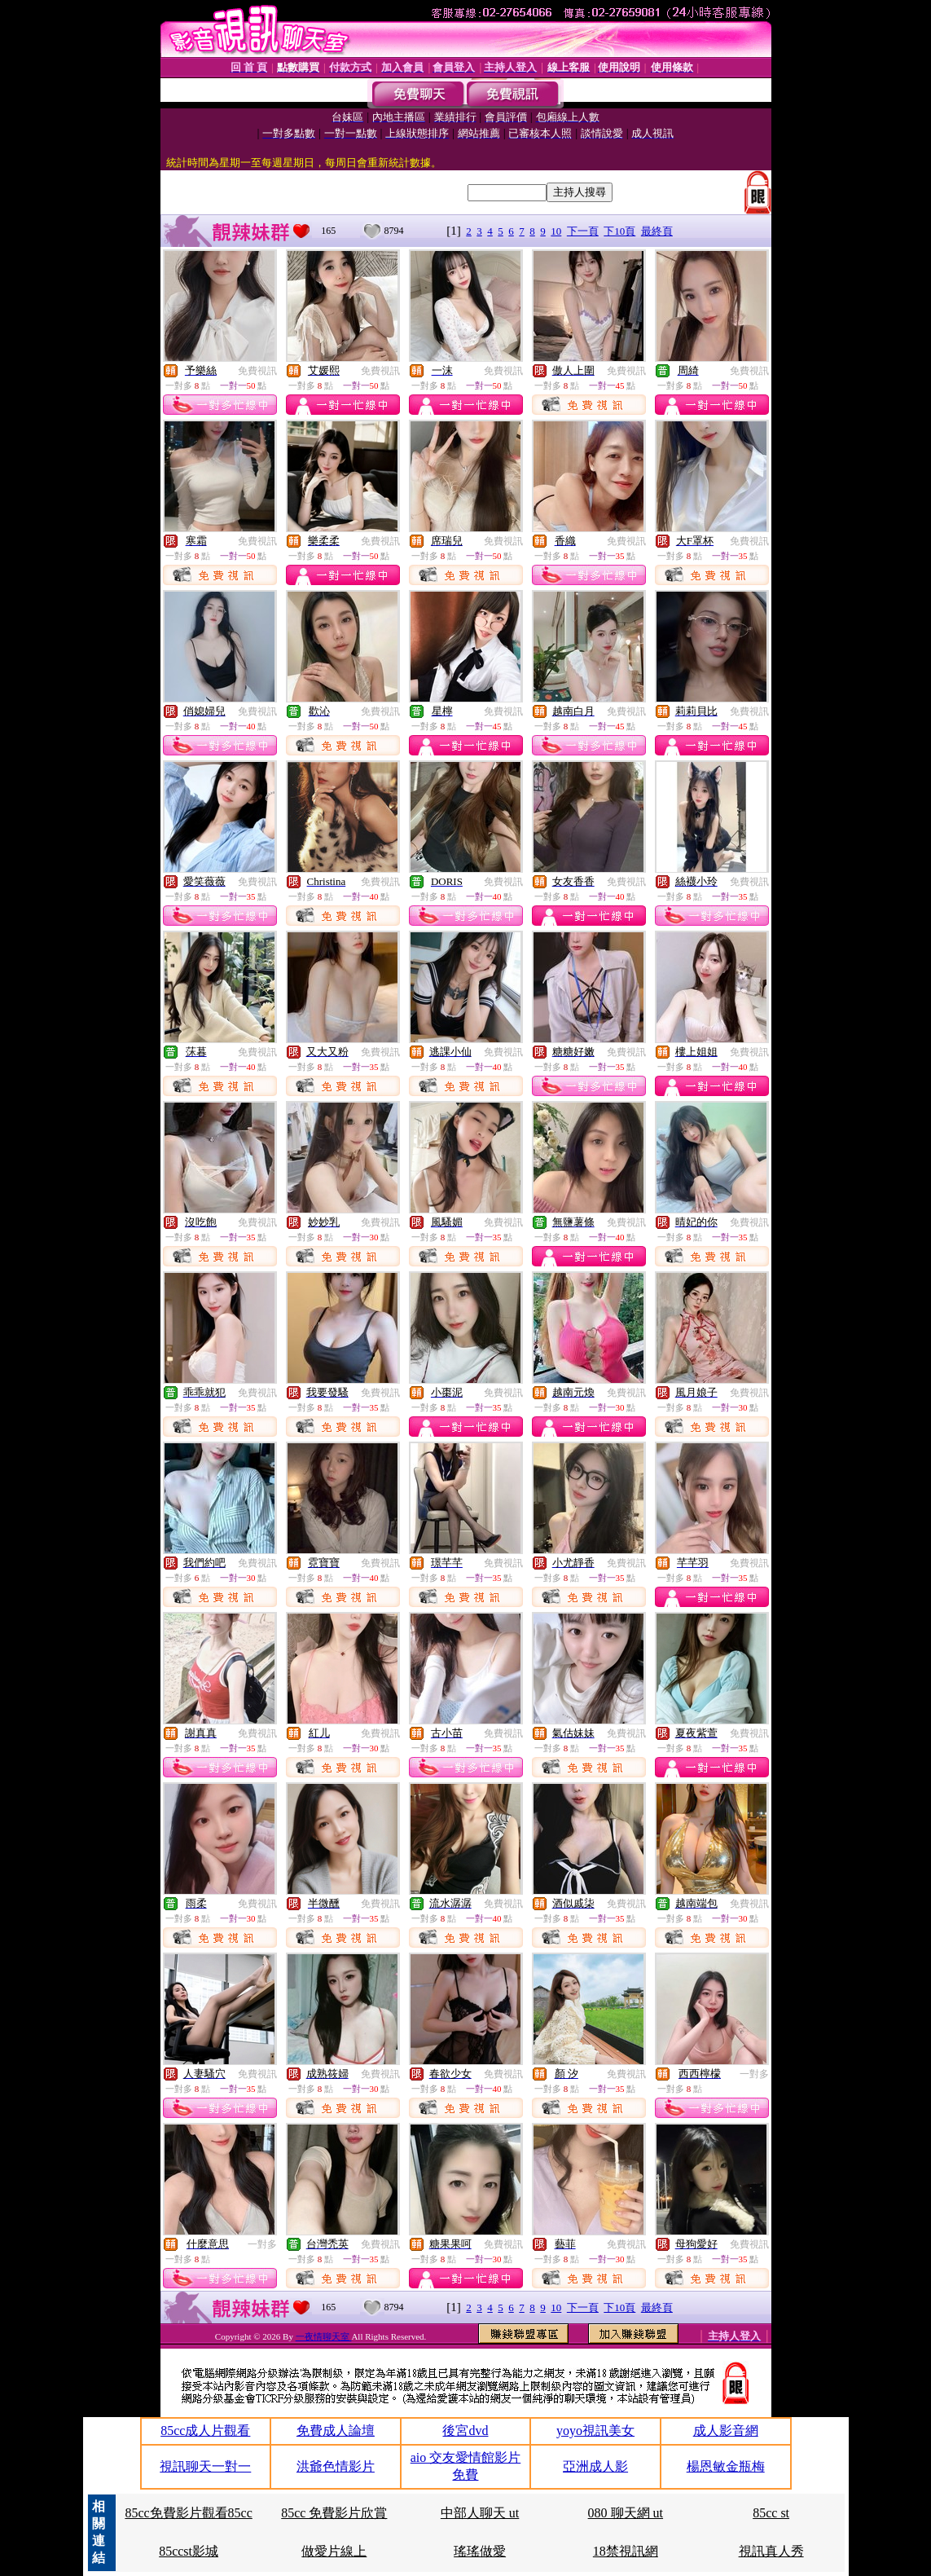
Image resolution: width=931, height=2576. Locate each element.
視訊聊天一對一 (205, 2466)
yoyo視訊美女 (595, 2430)
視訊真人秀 (771, 2551)
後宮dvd (465, 2430)
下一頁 (583, 231)
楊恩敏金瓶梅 (726, 2466)
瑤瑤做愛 (480, 2551)
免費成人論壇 (335, 2430)
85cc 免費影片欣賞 (334, 2513)
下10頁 (619, 231)
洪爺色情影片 (335, 2466)
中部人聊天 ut (480, 2513)
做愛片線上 (334, 2551)
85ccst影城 (188, 2551)
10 (556, 231)
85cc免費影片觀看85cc (188, 2513)
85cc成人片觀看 (205, 2430)
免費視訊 (257, 370)
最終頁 (657, 231)
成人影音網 (725, 2430)
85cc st (771, 2513)
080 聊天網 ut (625, 2513)
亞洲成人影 (595, 2466)
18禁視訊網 (625, 2551)
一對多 (754, 2074)
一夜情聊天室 (324, 2336)
